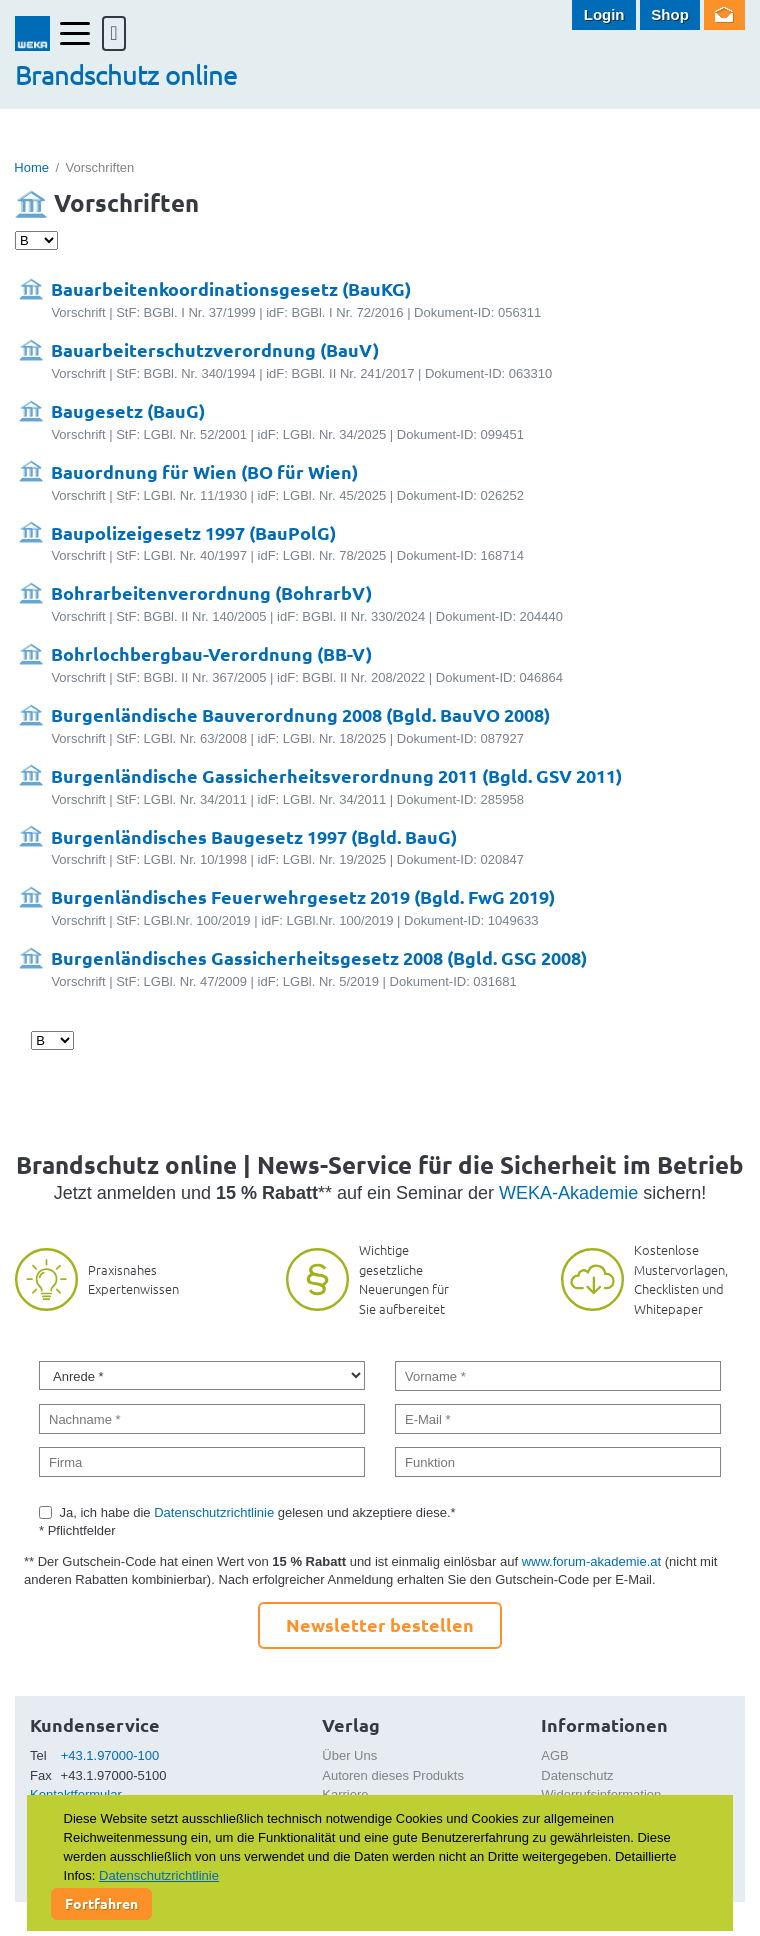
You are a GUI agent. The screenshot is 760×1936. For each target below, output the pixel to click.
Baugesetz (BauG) (128, 410)
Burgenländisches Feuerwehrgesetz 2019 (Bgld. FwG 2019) (303, 896)
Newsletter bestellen (380, 1624)
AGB (554, 1755)
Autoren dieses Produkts (393, 1775)
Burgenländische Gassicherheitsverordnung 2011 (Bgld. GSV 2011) (336, 775)
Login (604, 14)
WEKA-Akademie (568, 1193)
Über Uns (349, 1755)
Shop (670, 14)
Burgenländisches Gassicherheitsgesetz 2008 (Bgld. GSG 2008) (319, 957)
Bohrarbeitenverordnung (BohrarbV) (211, 592)
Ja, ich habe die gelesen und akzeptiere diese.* (258, 1512)
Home (31, 167)
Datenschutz (577, 1775)
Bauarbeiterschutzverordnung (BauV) (215, 349)
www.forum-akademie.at (591, 1561)
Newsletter (724, 15)
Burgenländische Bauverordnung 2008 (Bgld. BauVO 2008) (300, 714)
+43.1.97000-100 (110, 1755)
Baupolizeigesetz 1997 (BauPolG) (193, 532)
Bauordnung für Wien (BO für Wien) (204, 471)
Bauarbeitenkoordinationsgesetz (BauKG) (231, 288)
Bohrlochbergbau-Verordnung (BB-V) (211, 653)
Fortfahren (101, 1903)
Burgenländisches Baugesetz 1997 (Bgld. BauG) (254, 836)
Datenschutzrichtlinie (214, 1512)
